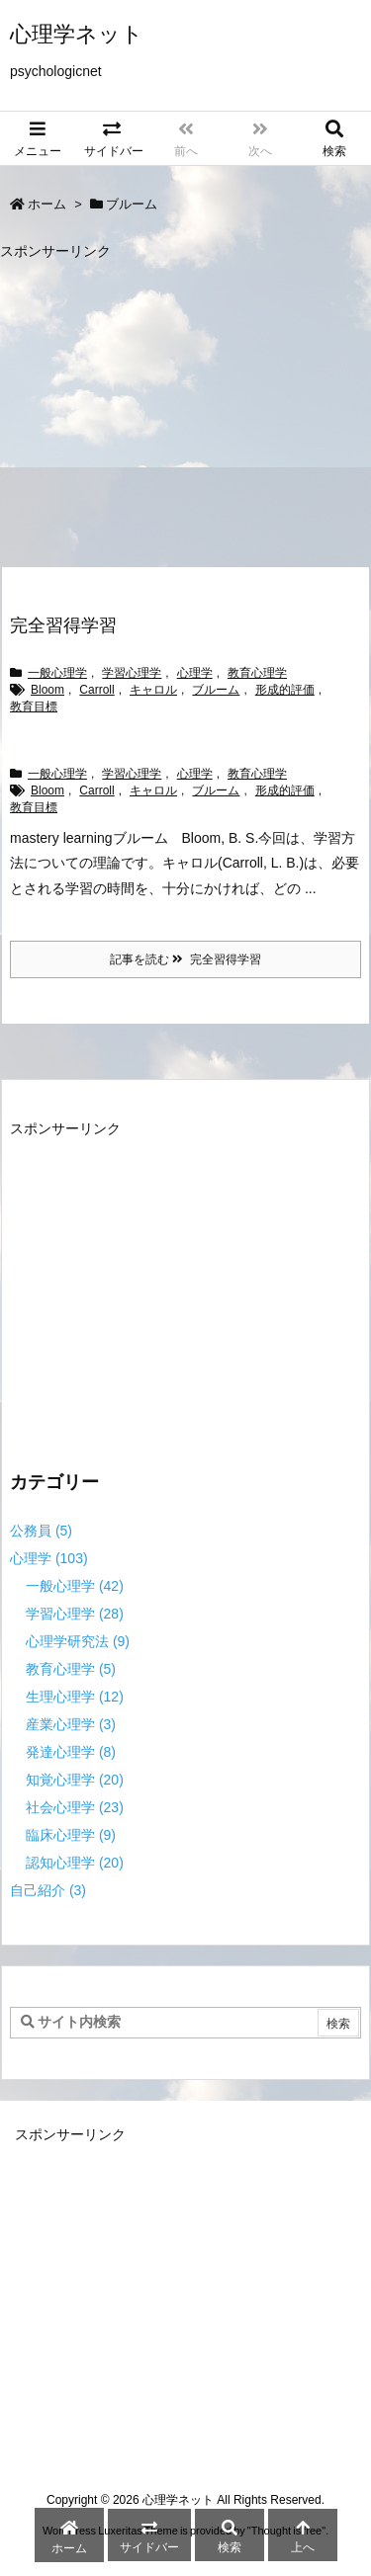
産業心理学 (71, 1724)
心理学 (195, 673)
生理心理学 (75, 1696)
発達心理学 (71, 1752)
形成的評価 (285, 690)
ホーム (47, 204)
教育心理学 (257, 673)
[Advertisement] (166, 404)
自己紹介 (48, 1890)
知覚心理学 (75, 1779)
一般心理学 (57, 673)
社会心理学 (75, 1807)
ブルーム (215, 690)
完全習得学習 (63, 625)
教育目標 (33, 706)
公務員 (41, 1530)
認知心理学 (75, 1862)
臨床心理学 (71, 1835)
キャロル (153, 690)
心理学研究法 (78, 1641)
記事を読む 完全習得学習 (185, 959)
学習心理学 (131, 673)
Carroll (96, 690)
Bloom (47, 690)
